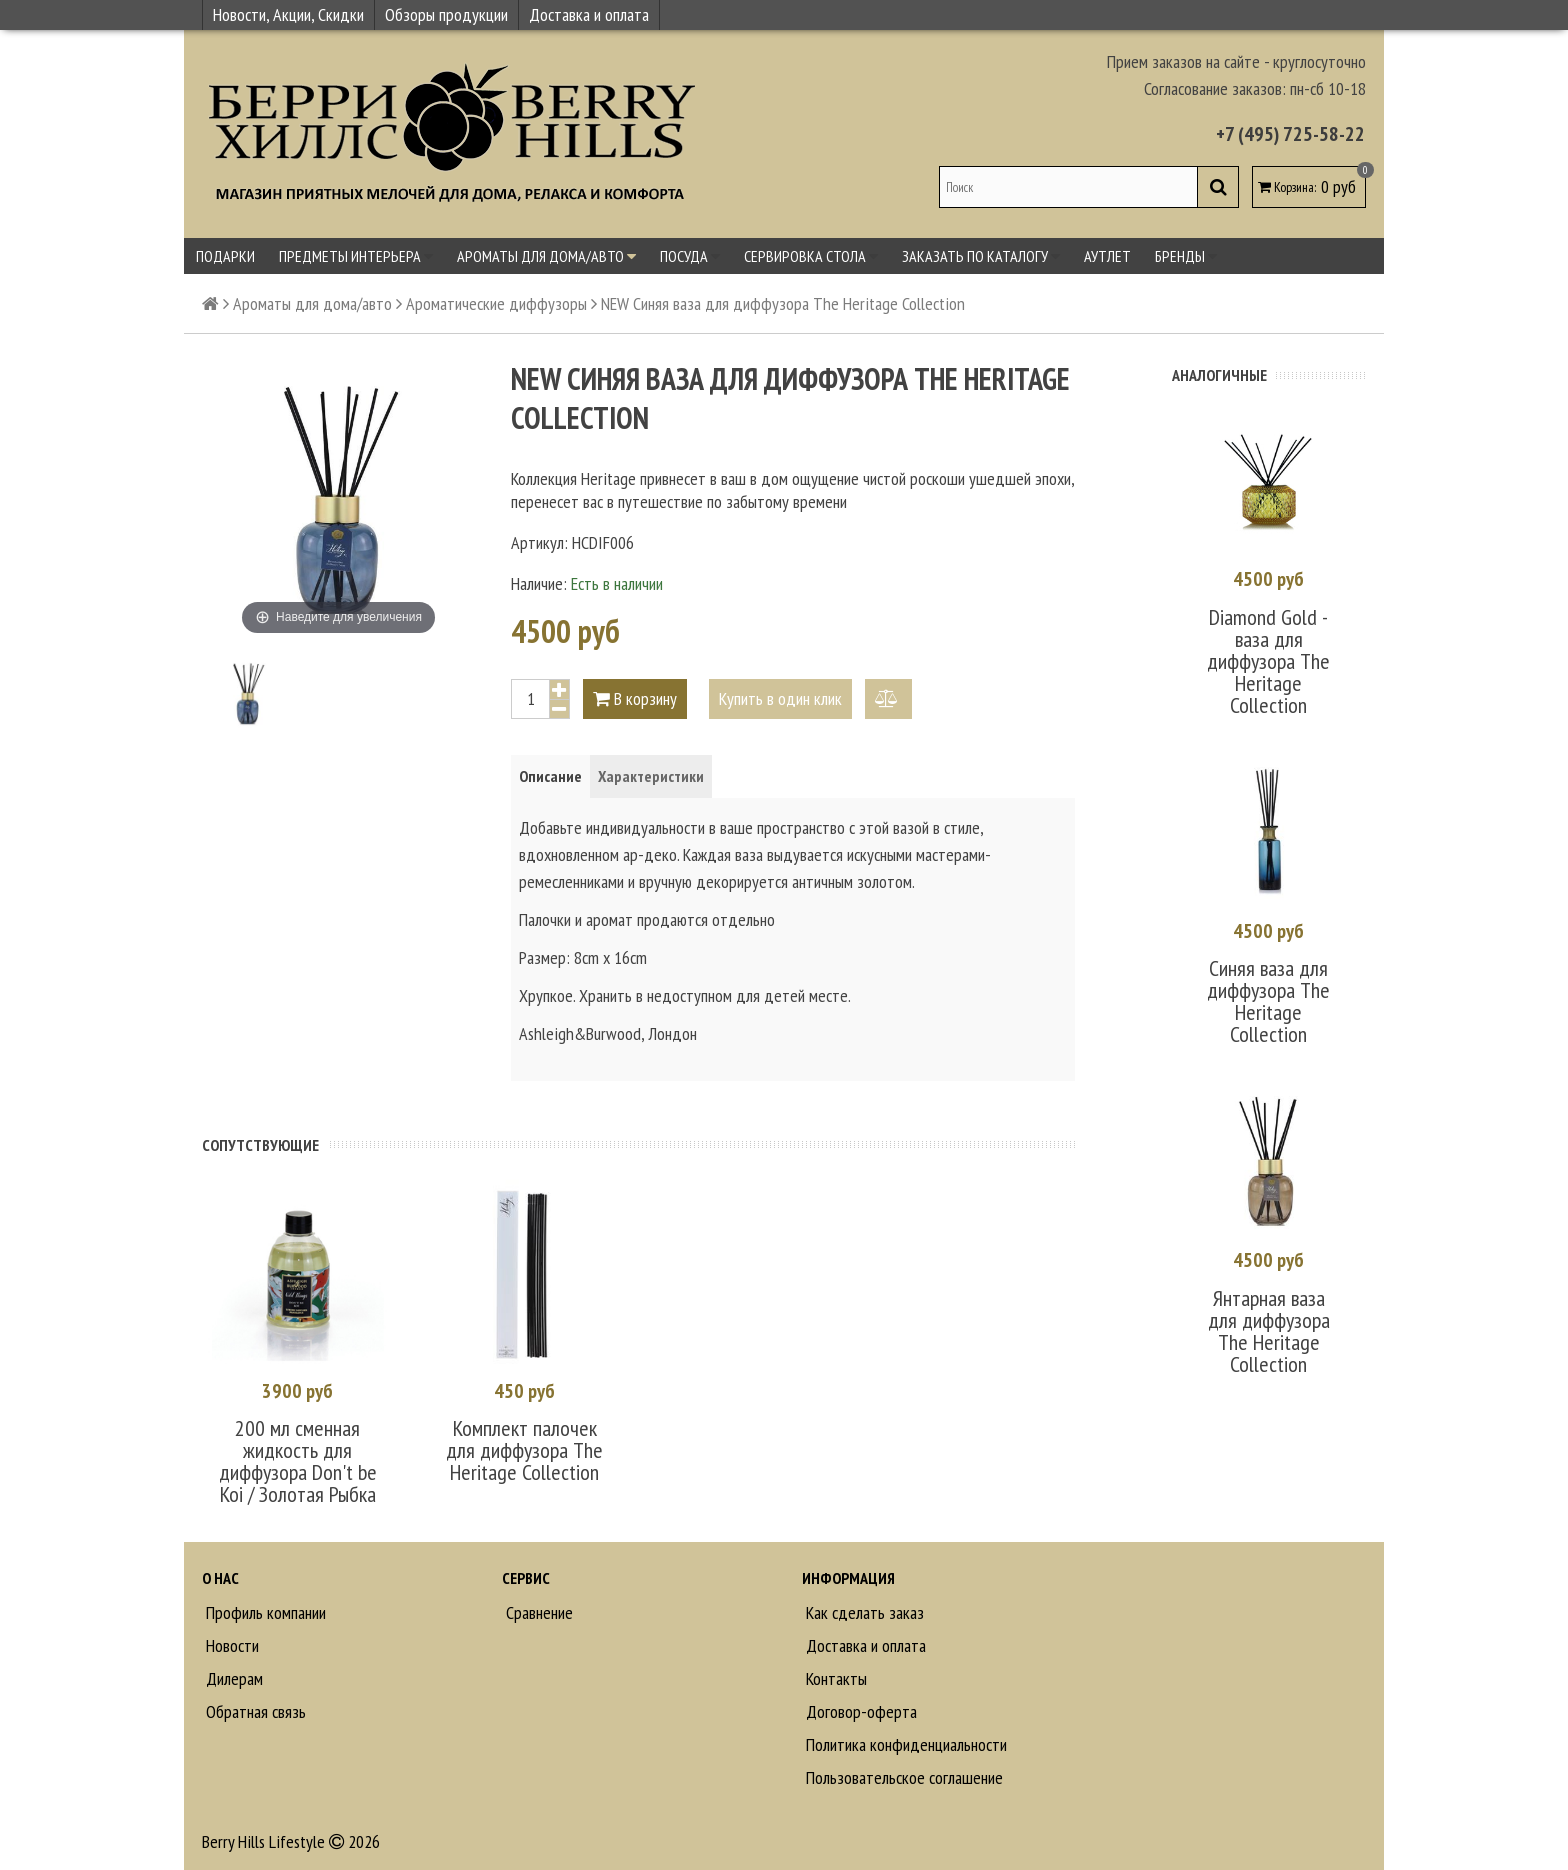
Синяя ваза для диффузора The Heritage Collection (1268, 997)
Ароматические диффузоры (496, 303)
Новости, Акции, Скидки (288, 14)
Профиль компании (264, 1611)
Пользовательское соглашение (902, 1776)
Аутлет (1107, 256)
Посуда (690, 256)
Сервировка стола (811, 256)
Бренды (1186, 256)
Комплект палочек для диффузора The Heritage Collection (524, 1449)
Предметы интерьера (356, 256)
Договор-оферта (859, 1710)
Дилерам (232, 1677)
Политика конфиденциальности (904, 1743)
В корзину (635, 698)
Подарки (225, 256)
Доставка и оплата (589, 14)
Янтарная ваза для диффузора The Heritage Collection (1269, 1325)
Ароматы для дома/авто (546, 256)
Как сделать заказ (863, 1611)
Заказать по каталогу (981, 256)
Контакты (834, 1677)
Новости (230, 1644)
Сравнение (537, 1611)
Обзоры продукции (446, 14)
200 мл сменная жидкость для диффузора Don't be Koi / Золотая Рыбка (298, 1460)
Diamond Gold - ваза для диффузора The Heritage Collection (1268, 659)
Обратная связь (254, 1710)
